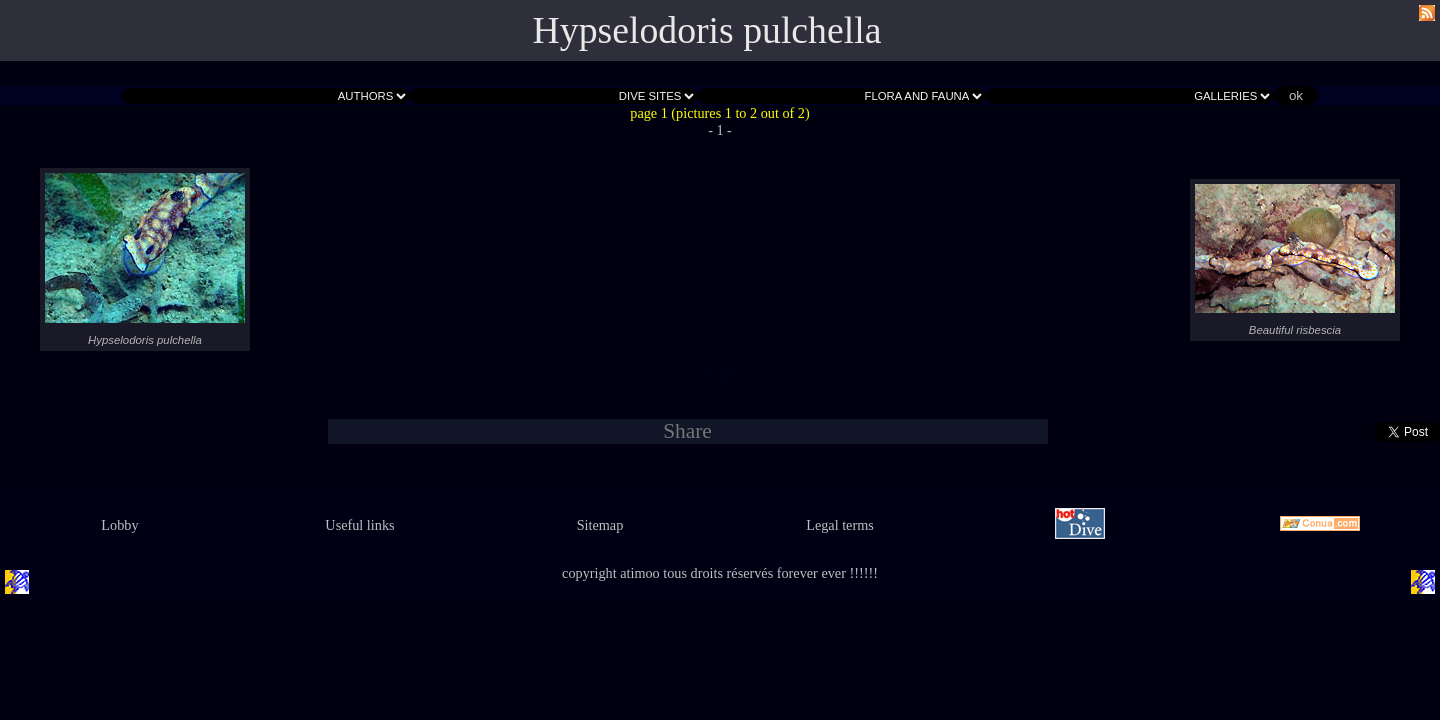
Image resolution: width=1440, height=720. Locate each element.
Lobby (119, 525)
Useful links (359, 525)
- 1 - (720, 130)
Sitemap (600, 525)
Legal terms (840, 525)
